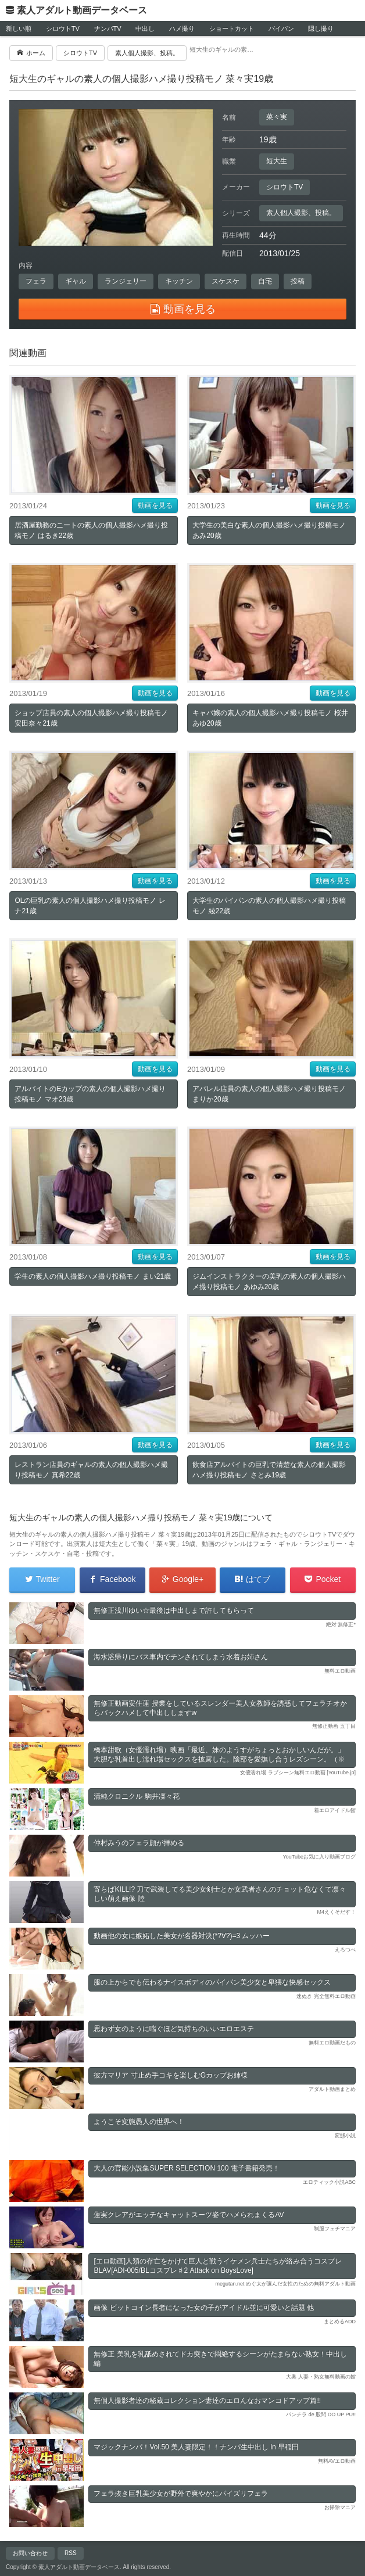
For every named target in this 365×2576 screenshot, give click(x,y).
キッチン (179, 281)
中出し (145, 28)
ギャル (75, 281)
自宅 (265, 281)
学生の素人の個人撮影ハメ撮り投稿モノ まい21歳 (93, 1276)
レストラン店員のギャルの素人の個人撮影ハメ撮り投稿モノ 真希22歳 (91, 1470)
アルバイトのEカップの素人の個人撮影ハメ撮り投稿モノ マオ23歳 (90, 1094)
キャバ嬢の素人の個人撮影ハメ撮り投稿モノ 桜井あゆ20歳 (270, 718)
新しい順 (18, 28)
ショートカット (231, 28)
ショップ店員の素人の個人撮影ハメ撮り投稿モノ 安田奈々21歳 (91, 718)
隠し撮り (321, 28)
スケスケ (225, 281)
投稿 (298, 281)
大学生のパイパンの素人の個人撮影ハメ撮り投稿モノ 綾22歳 (269, 905)
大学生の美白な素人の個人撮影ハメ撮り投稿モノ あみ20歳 (269, 530)
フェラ (36, 281)
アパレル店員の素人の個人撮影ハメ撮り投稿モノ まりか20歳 (269, 1094)
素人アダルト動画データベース (82, 10)
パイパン (281, 28)
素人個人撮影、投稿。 (301, 213)
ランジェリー (125, 281)
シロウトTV (63, 28)
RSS (71, 2553)
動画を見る (155, 505)
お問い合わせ (30, 2553)
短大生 (276, 161)
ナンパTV (107, 28)
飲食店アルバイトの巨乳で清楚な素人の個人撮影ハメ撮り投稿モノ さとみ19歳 (269, 1470)
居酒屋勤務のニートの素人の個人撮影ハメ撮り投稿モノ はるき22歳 (91, 530)
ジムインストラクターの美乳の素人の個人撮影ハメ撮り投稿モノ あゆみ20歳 (269, 1281)
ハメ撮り (182, 28)
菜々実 (276, 117)
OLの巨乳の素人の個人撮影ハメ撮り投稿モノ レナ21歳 (90, 905)
